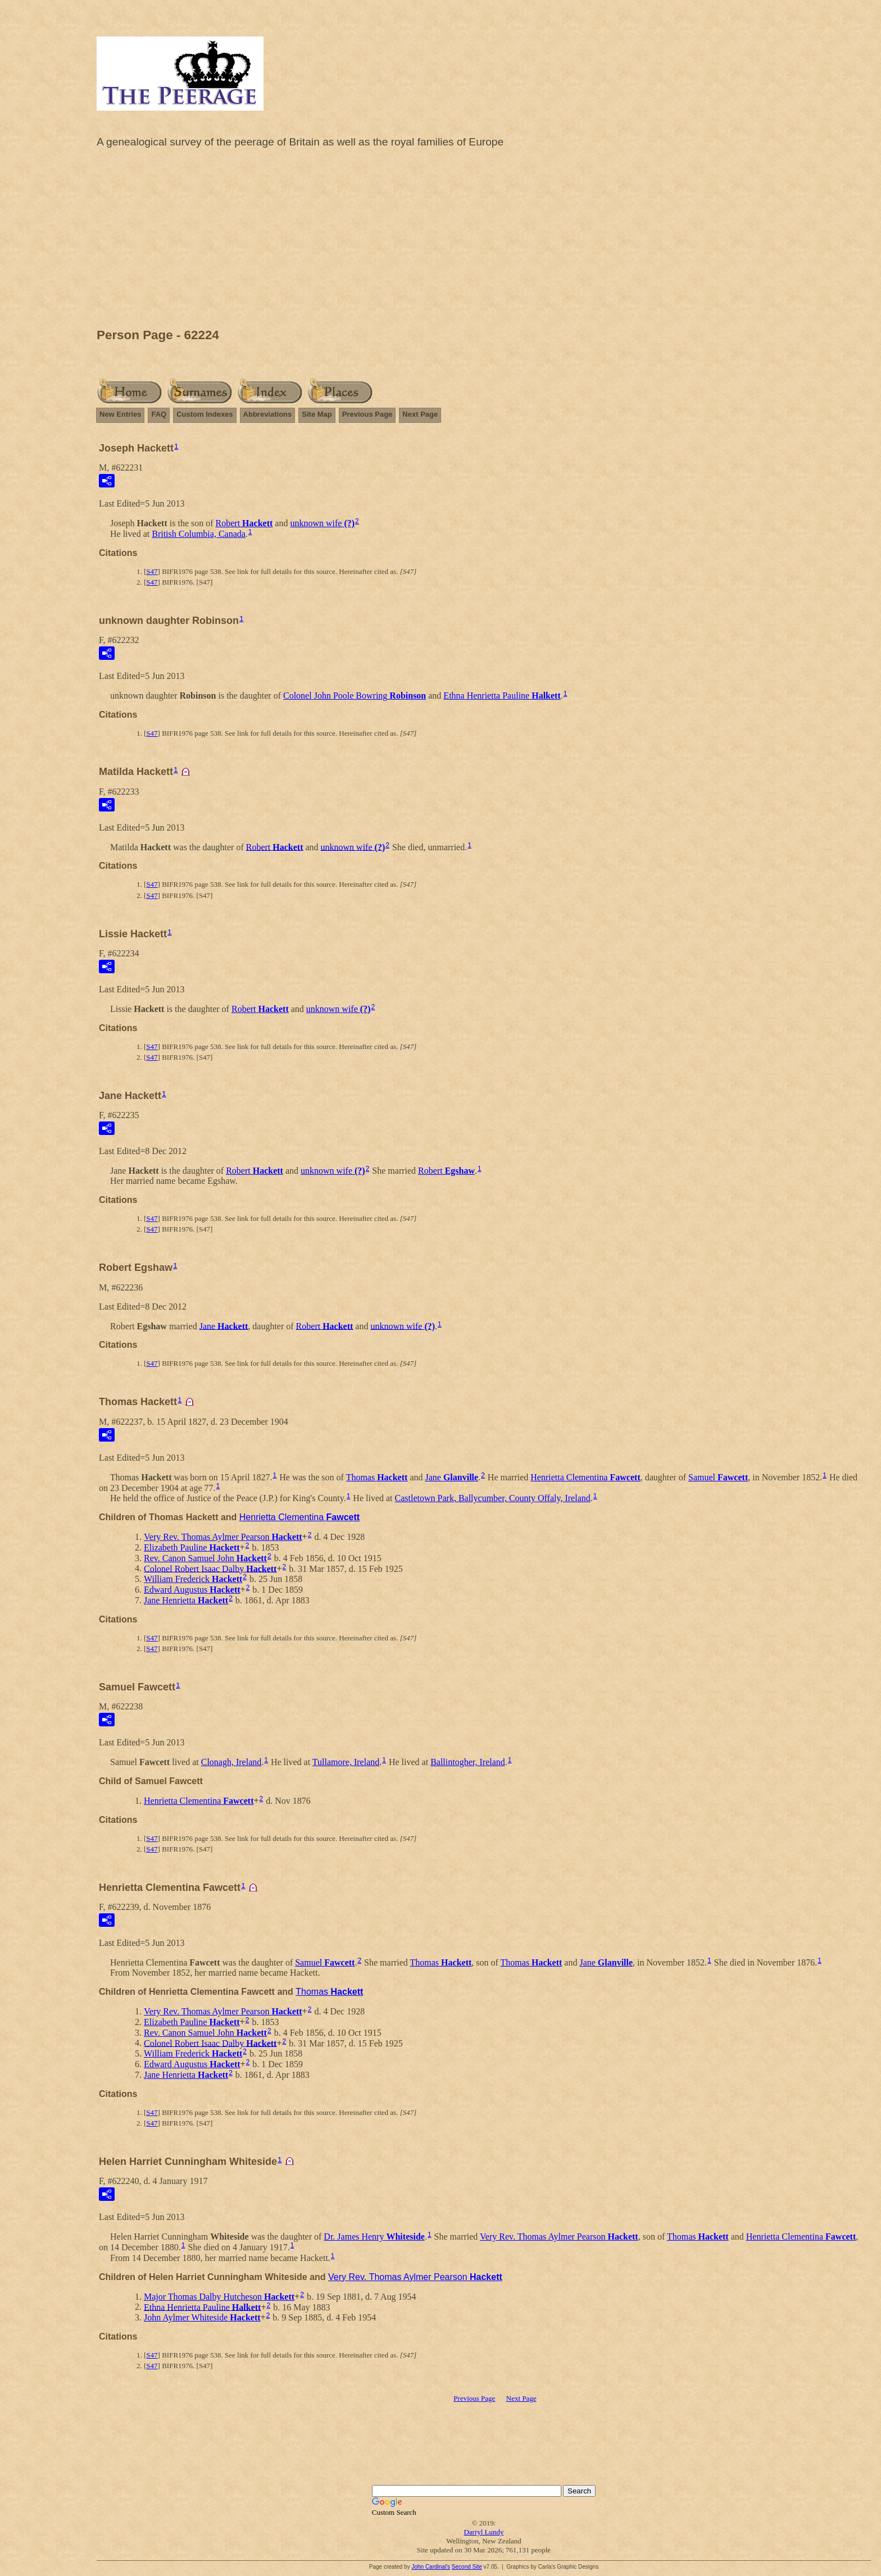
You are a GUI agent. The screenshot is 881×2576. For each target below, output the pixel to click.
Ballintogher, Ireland (467, 1762)
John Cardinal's (430, 2567)
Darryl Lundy (483, 2532)
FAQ (158, 414)
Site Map (316, 414)
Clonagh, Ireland (231, 1762)
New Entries (120, 414)
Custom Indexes (204, 414)
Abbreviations (267, 414)
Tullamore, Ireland (345, 1762)
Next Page (420, 414)
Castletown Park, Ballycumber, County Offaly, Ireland (493, 1498)
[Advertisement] (484, 241)
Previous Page (367, 414)
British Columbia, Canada (199, 534)
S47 (151, 571)
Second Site (467, 2567)
